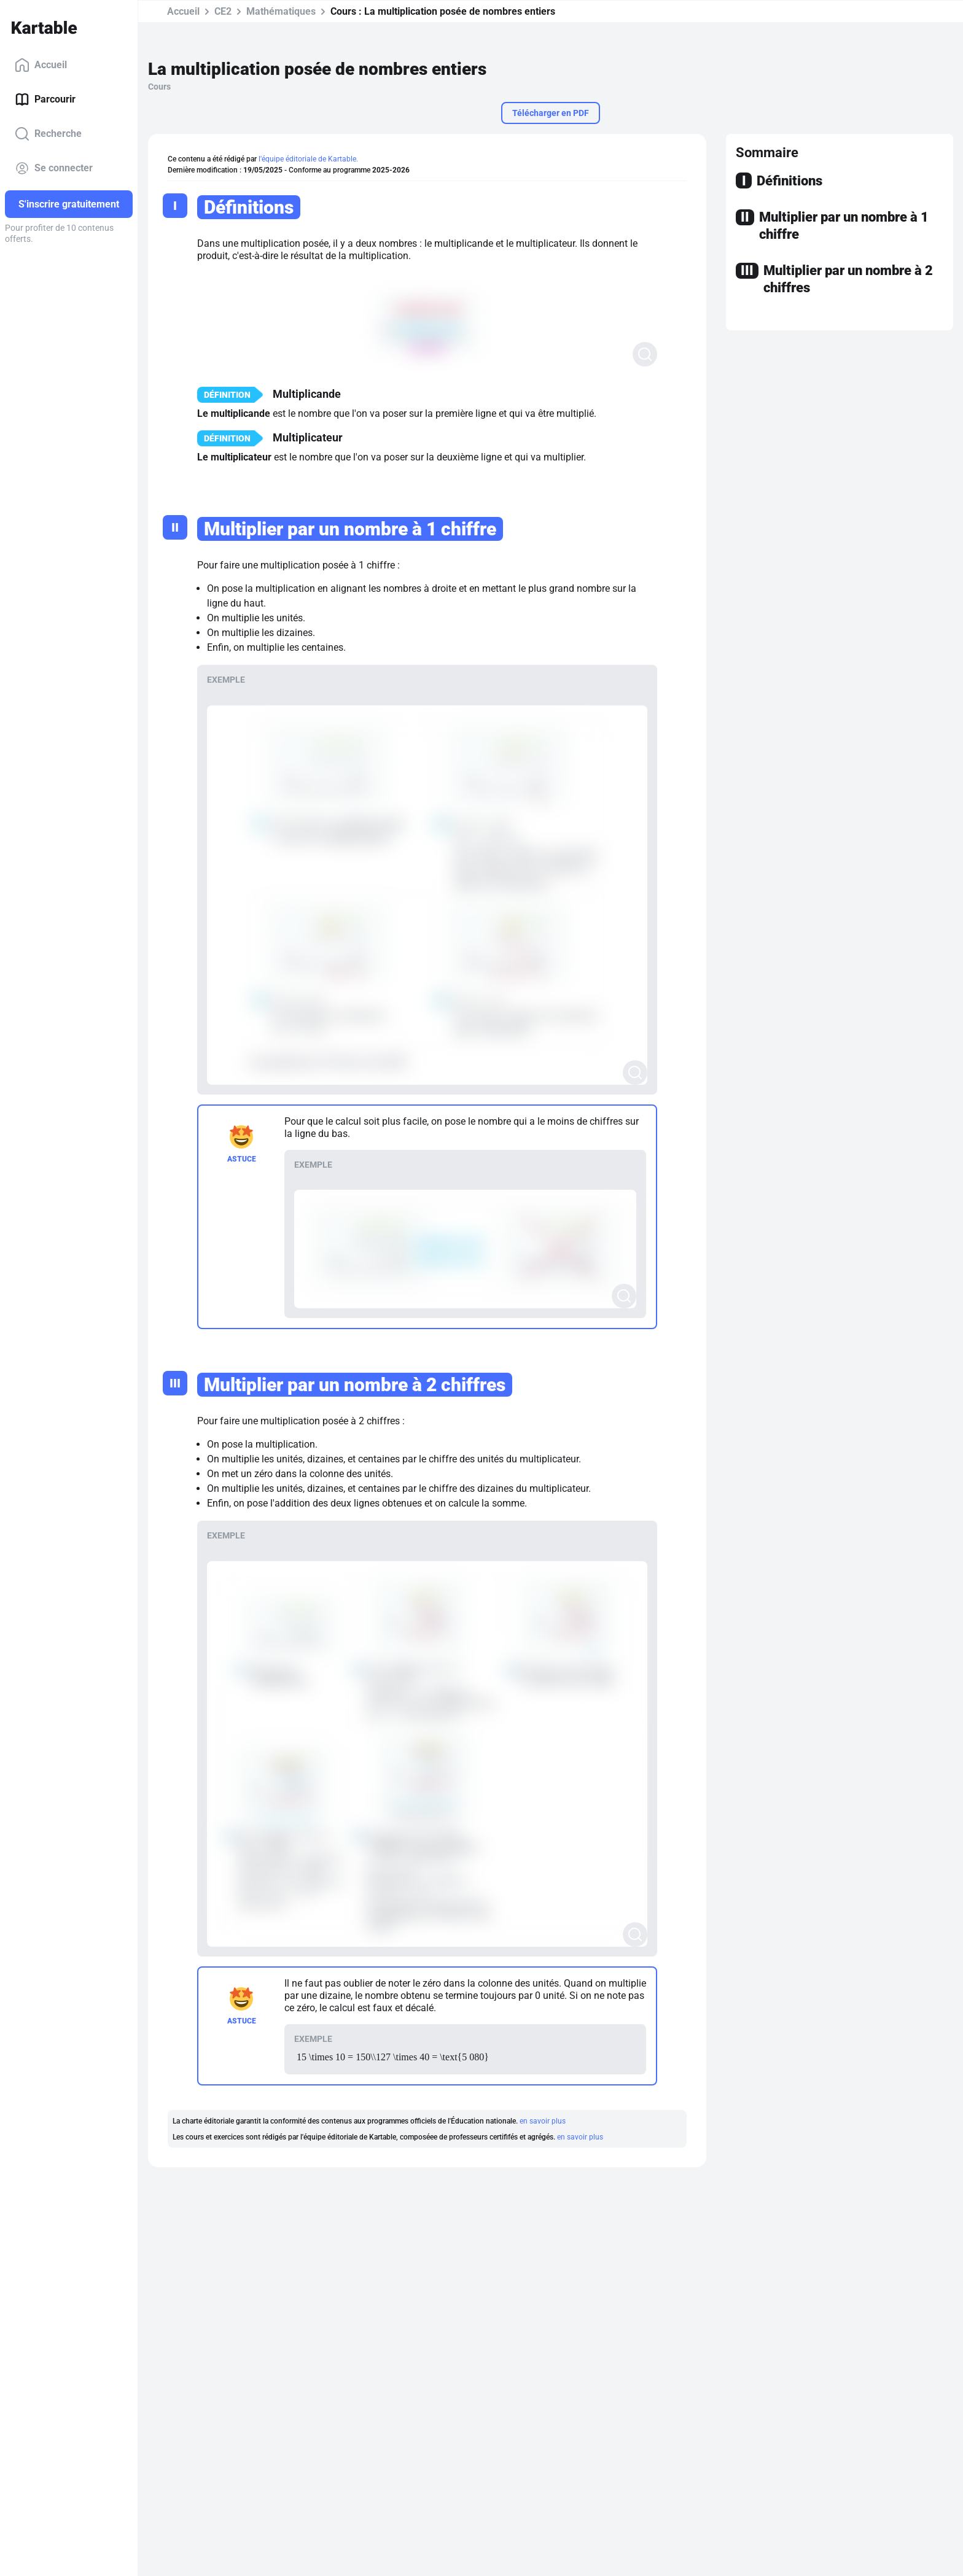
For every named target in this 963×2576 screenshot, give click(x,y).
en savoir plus (543, 2121)
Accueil (41, 65)
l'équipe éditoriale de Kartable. (308, 159)
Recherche (48, 133)
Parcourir (45, 99)
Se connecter (54, 168)
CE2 (223, 11)
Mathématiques (281, 11)
